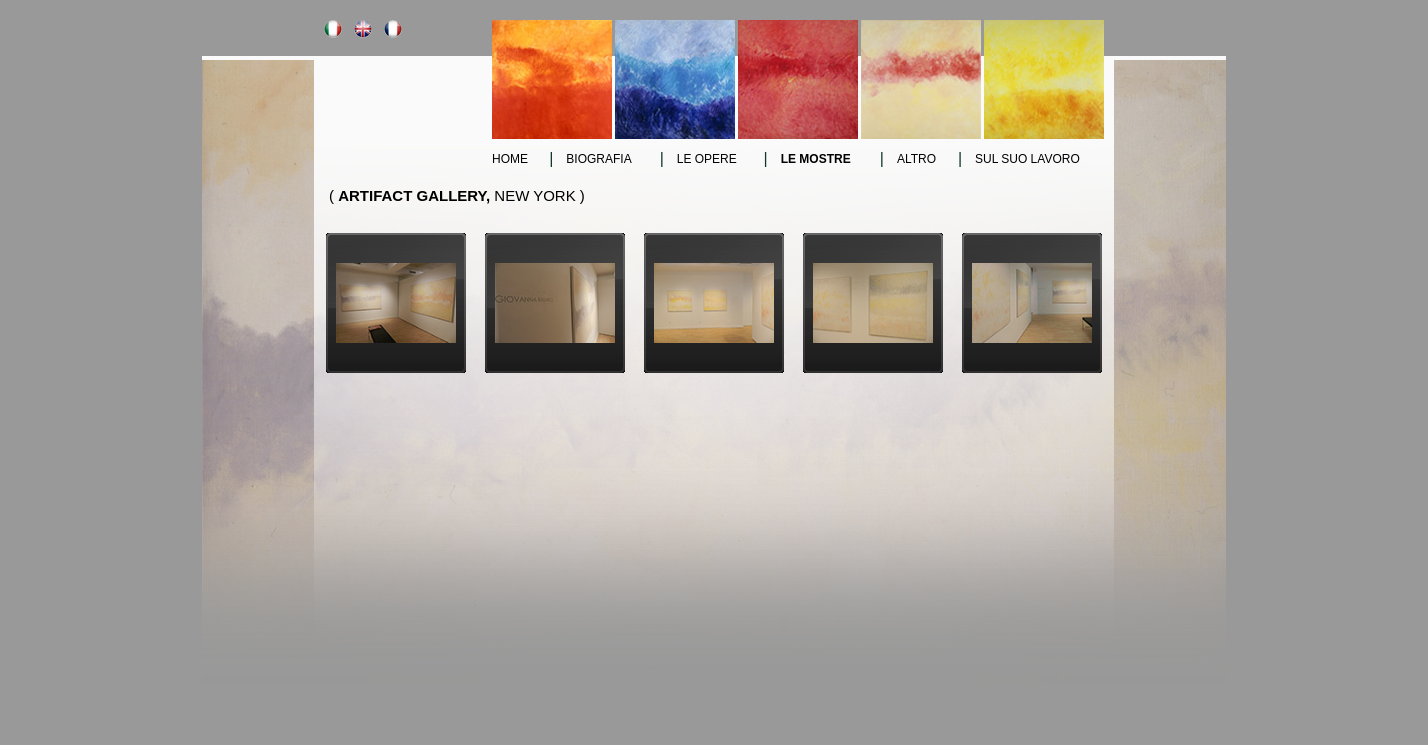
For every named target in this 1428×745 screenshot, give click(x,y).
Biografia (598, 159)
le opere (707, 159)
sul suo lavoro (1027, 159)
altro (916, 159)
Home (510, 159)
